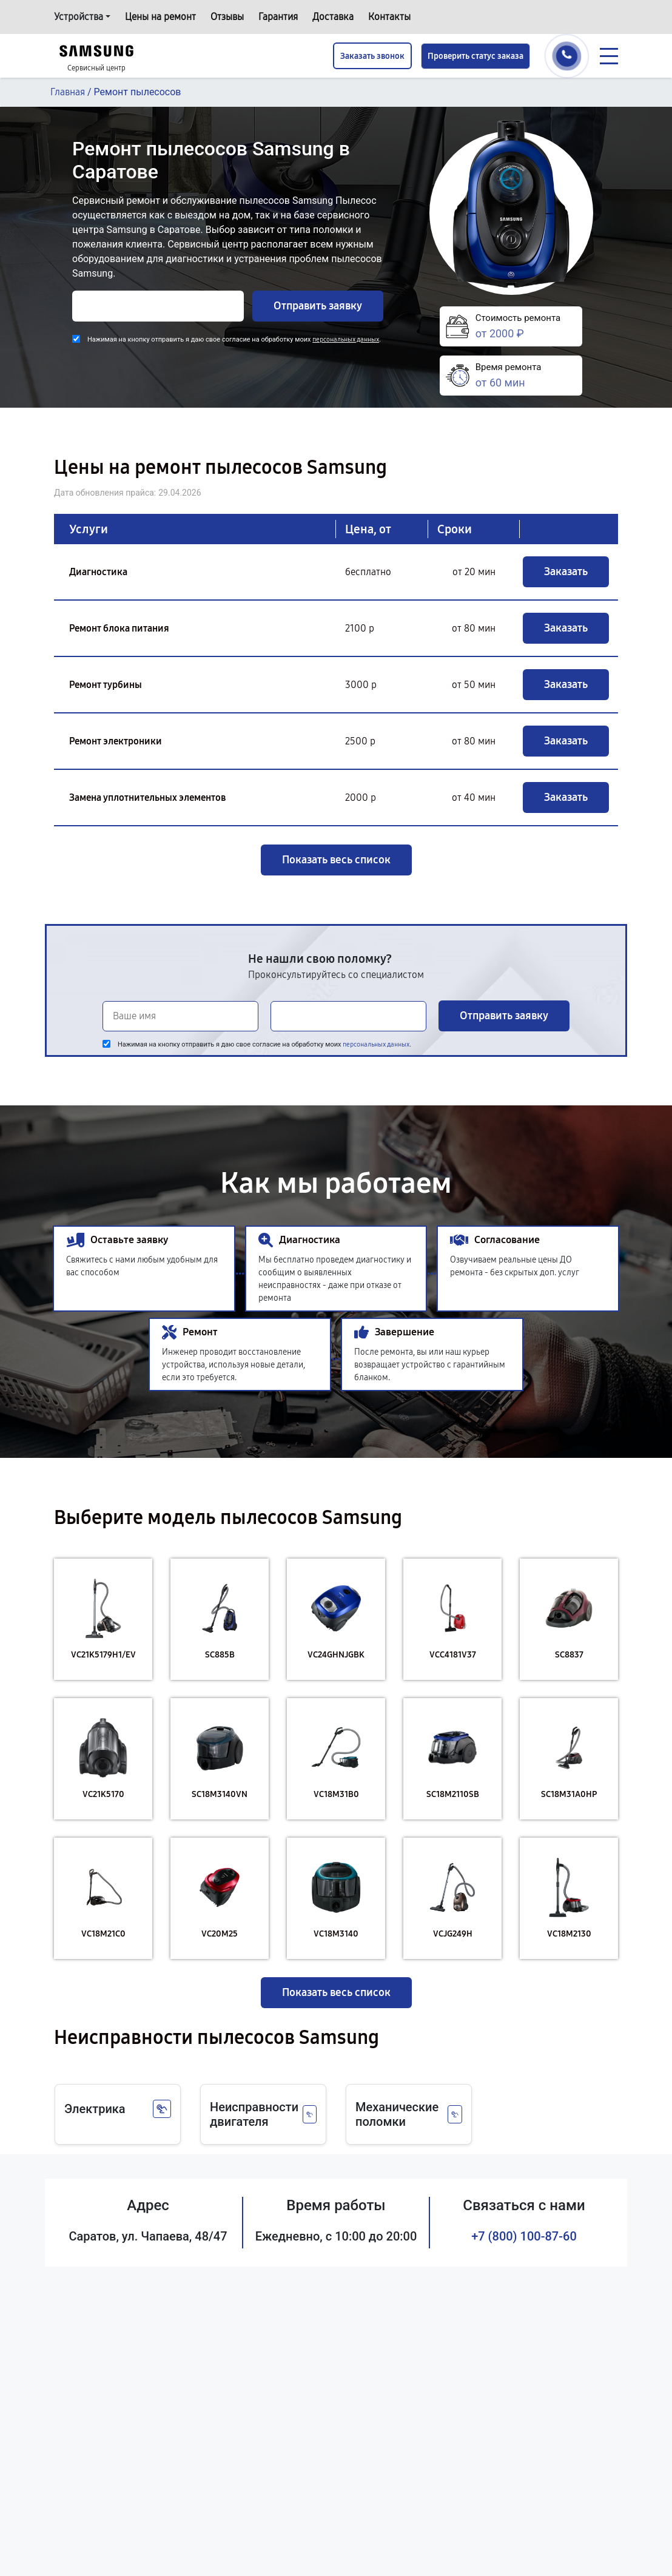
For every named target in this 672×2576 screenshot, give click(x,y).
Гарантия (278, 16)
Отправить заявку (318, 305)
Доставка (333, 16)
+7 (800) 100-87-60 (524, 2236)
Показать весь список (336, 859)
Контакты (389, 16)
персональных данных (345, 339)
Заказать (566, 571)
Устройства (78, 16)
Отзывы (227, 16)
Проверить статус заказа (475, 56)
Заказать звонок (372, 56)
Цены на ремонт (160, 16)
